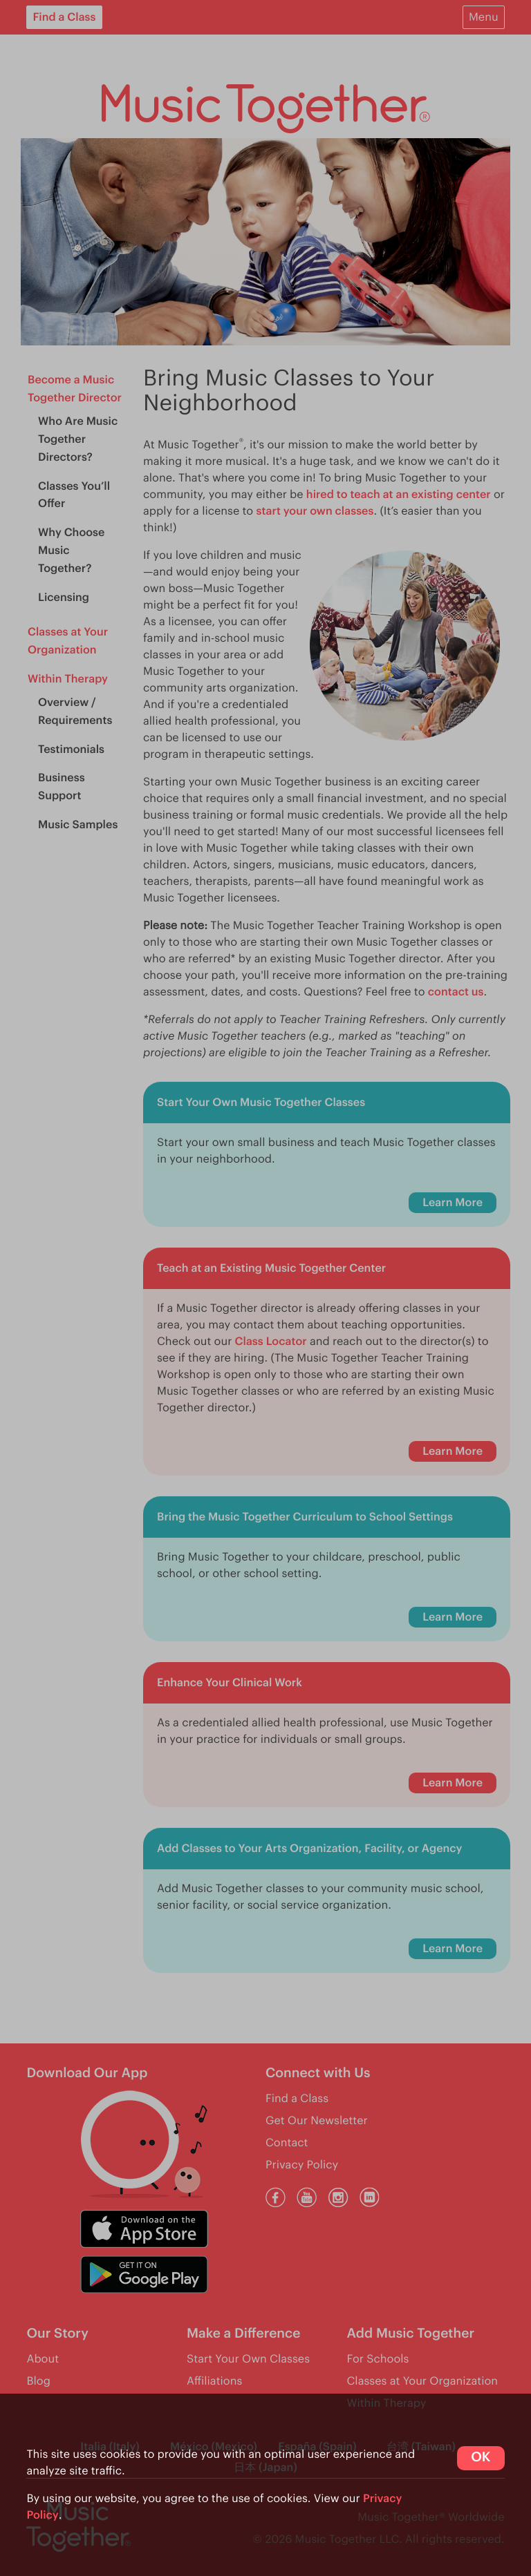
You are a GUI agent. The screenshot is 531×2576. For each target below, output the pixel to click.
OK (480, 2457)
